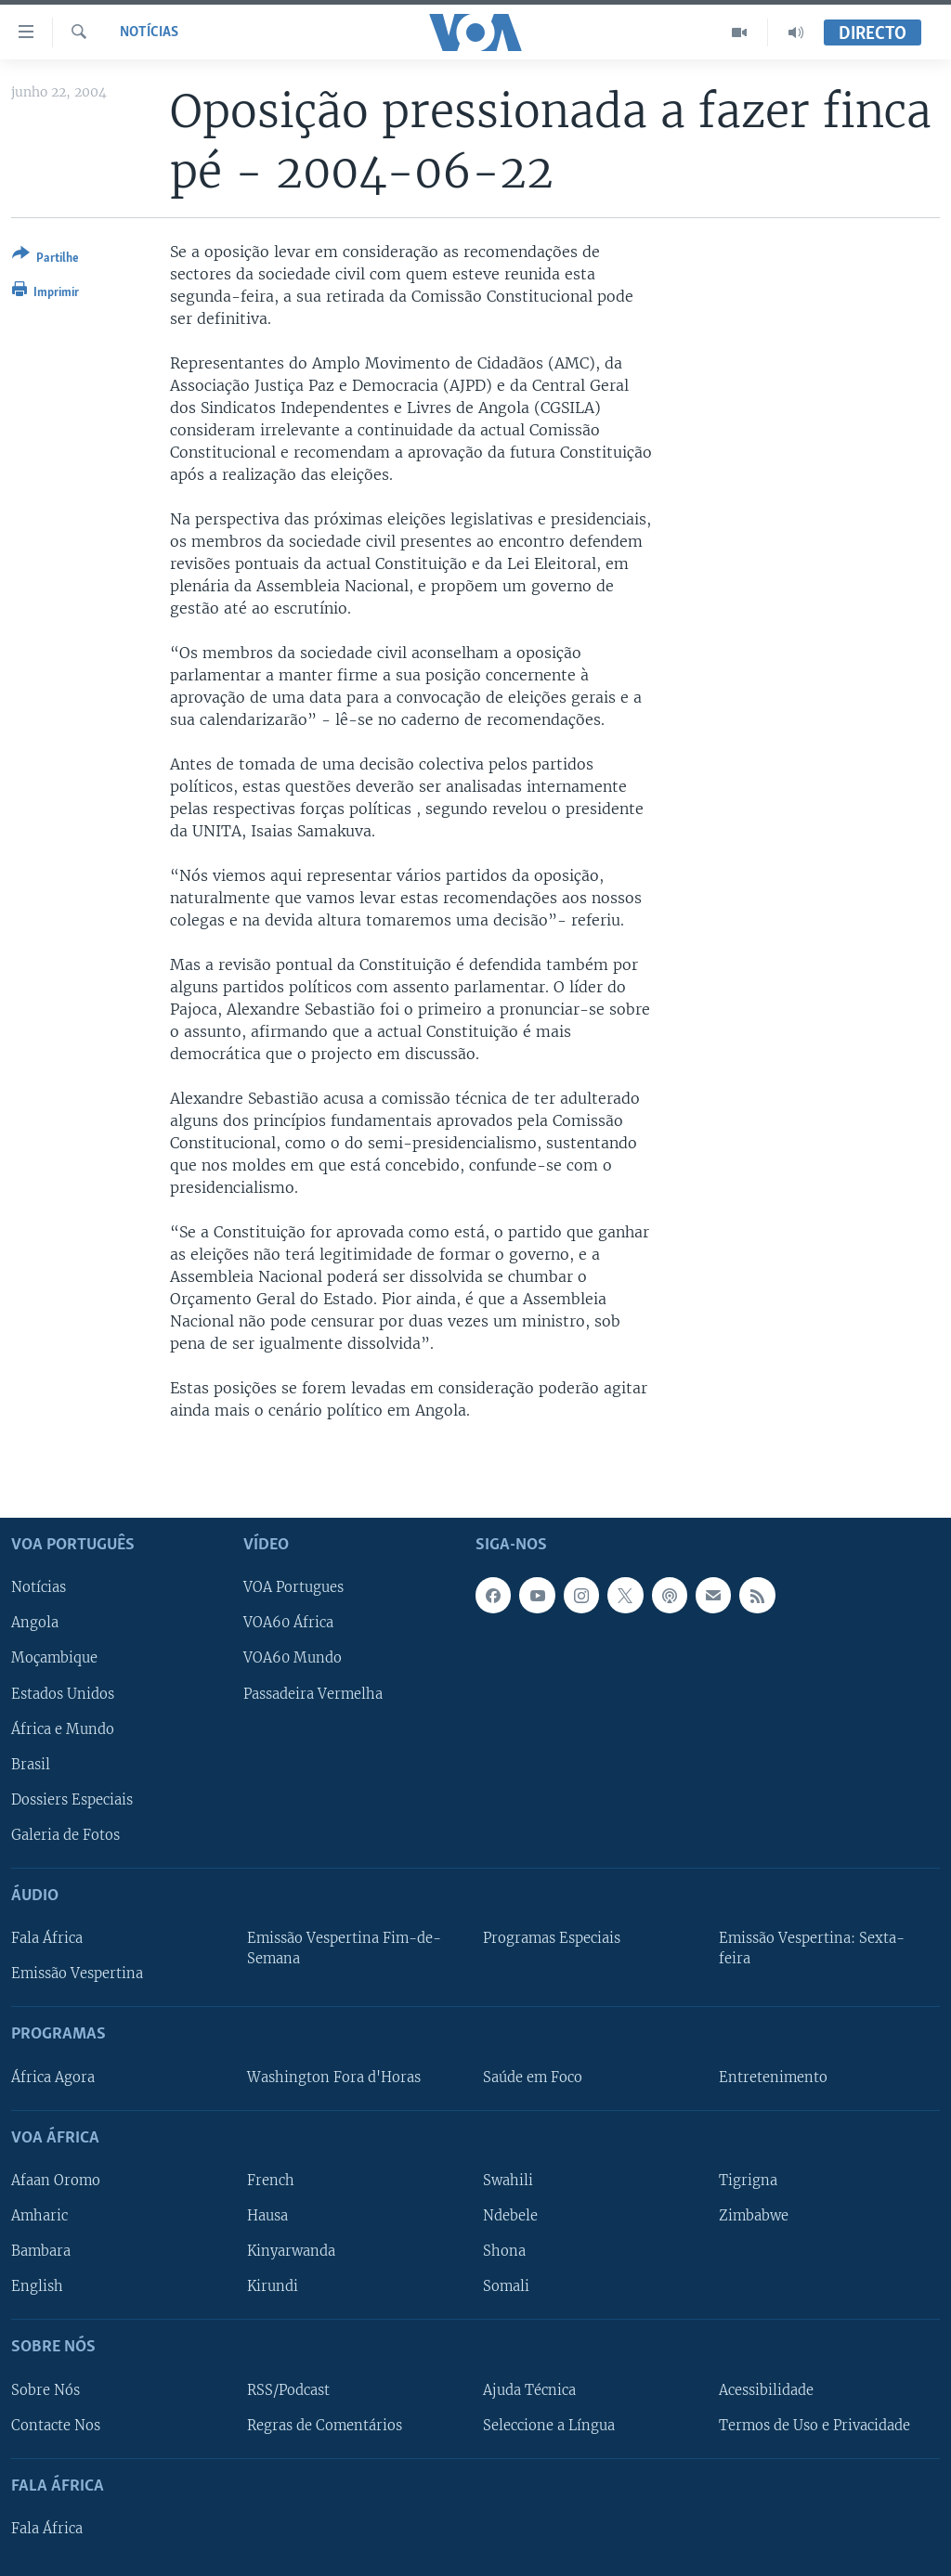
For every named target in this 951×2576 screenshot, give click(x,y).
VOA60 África (288, 1622)
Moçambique (54, 1658)
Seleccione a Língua (549, 2424)
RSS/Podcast (288, 2389)
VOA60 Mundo (292, 1658)
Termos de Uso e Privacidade (814, 2424)
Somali (506, 2286)
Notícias (149, 32)
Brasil (30, 1763)
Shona (504, 2251)
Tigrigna (748, 2180)
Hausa (267, 2215)
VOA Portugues (293, 1587)
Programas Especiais (551, 1938)
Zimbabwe (753, 2215)
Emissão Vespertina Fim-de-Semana (344, 1948)
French (270, 2180)
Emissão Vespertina (77, 1973)
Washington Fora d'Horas (334, 2076)
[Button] (45, 259)
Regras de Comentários (324, 2424)
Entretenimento (773, 2076)
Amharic (39, 2215)
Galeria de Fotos (65, 1834)
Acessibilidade (766, 2389)
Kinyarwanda (291, 2251)
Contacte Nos (55, 2424)
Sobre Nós (45, 2389)
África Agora (53, 2076)
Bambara (41, 2251)
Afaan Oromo (55, 2180)
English (37, 2286)
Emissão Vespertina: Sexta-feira (812, 1948)
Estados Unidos (62, 1693)
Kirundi (272, 2286)
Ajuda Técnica (529, 2389)
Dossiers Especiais (72, 1799)
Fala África (47, 1938)
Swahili (508, 2180)
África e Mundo (62, 1728)
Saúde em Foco (532, 2076)
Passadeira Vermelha (313, 1693)
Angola (35, 1622)
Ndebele (510, 2215)
